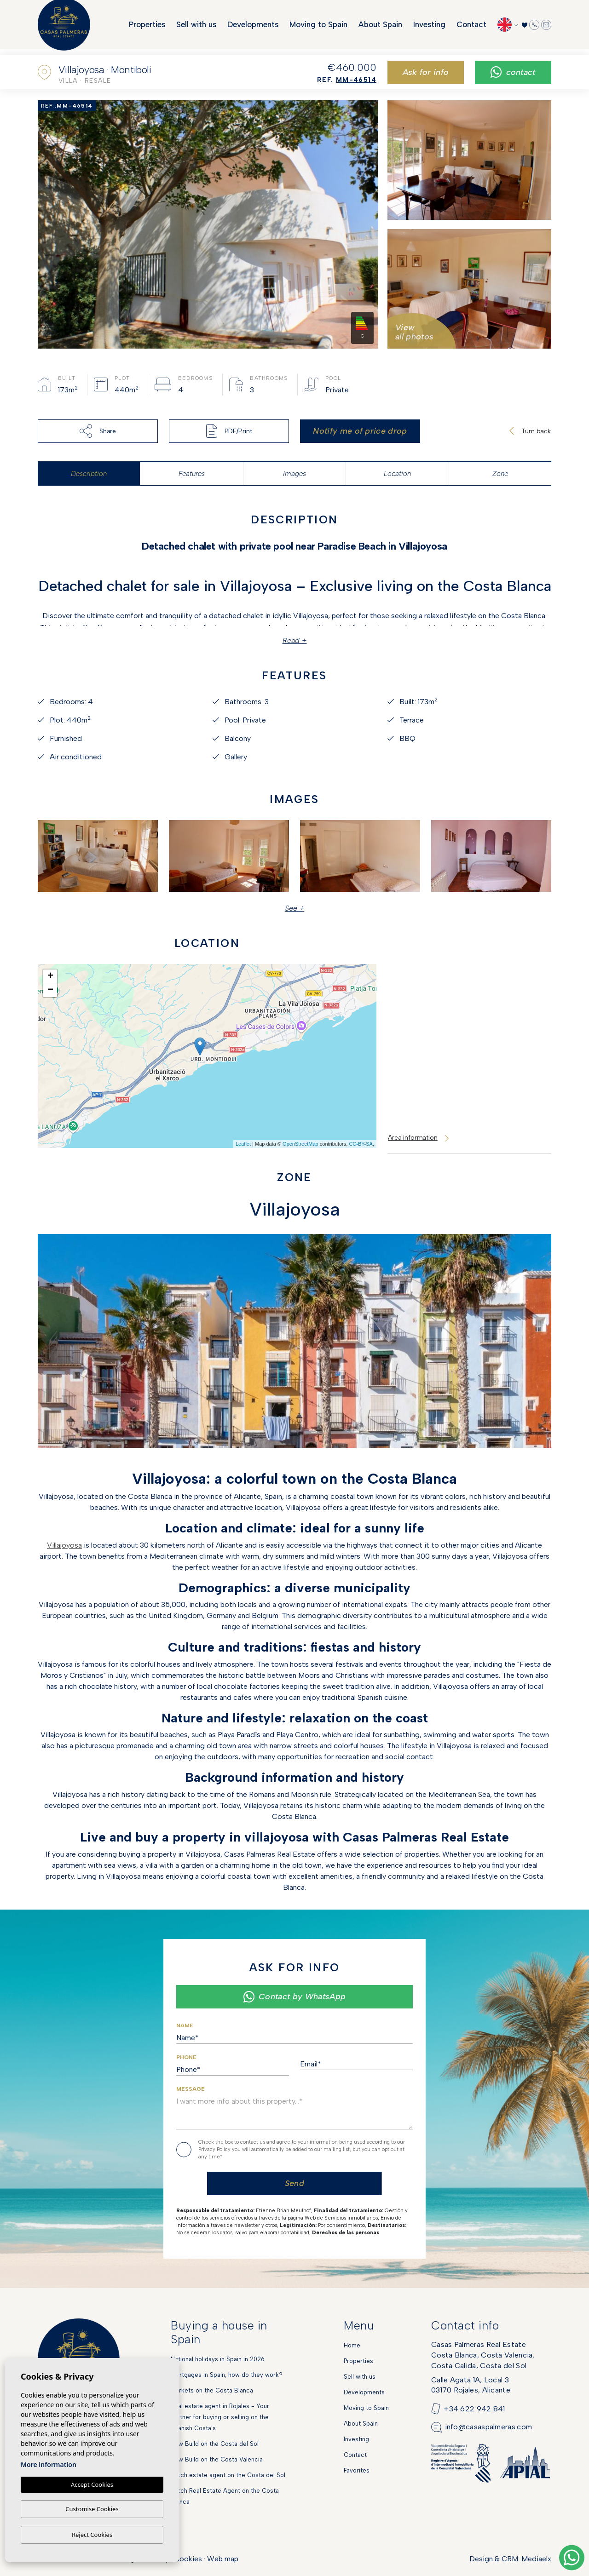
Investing (429, 27)
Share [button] (98, 431)
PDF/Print (229, 431)
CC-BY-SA (361, 1144)
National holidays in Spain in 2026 (218, 2359)
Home (352, 2345)
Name (184, 2025)
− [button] (50, 990)
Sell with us (196, 27)
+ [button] (50, 976)
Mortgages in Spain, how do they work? (227, 2374)
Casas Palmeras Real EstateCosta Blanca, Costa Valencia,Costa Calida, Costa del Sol (483, 2355)
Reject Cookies (92, 2534)
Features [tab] (192, 474)
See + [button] (295, 908)
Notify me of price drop (360, 431)
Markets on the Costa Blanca (212, 2390)
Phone (186, 2057)
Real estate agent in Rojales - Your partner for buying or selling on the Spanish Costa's (220, 2417)
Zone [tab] (500, 474)
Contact (471, 27)
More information (48, 2465)
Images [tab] (294, 474)
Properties (147, 27)
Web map (222, 2558)
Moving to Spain (318, 27)
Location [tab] (397, 474)
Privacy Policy (215, 2149)
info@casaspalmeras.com (488, 2426)
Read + (295, 640)
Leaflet (243, 1144)
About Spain (380, 27)
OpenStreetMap (300, 1144)
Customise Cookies (91, 2509)
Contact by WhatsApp (294, 1997)
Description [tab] (89, 474)
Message (190, 2089)
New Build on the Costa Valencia (217, 2459)
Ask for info (426, 72)
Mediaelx (536, 2558)
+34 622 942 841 (474, 2408)
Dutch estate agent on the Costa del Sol (228, 2475)
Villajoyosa (64, 1545)
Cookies (188, 2558)
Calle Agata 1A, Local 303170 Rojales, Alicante (470, 2384)
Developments (252, 27)
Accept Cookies (92, 2485)
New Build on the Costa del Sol (215, 2443)
